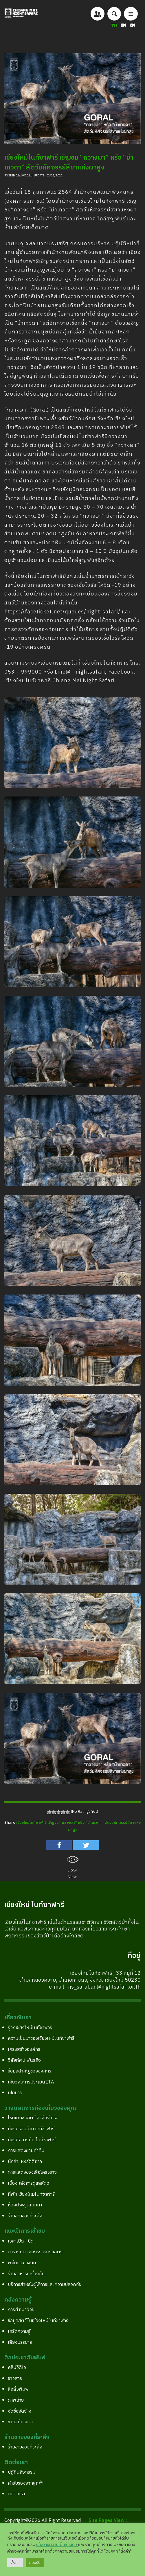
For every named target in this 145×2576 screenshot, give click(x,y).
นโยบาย (15, 2093)
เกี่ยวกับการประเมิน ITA (31, 2082)
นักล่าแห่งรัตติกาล (25, 2162)
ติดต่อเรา (16, 2494)
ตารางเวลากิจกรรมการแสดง (35, 2252)
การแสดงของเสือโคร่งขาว (32, 2172)
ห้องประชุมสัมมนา (25, 2205)
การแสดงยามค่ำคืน (26, 2151)
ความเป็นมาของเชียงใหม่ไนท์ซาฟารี (41, 2038)
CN (132, 25)
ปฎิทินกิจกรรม (21, 2472)
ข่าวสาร (15, 2379)
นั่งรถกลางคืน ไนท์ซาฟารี (32, 2140)
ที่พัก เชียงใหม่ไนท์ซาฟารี (31, 2194)
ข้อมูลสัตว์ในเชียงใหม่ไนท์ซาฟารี (38, 2321)
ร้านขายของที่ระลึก (25, 2216)
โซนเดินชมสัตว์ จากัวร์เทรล (33, 2118)
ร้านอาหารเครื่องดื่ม (26, 2274)
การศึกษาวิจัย (21, 2310)
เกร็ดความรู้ (19, 2331)
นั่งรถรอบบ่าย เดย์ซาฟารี (31, 2129)
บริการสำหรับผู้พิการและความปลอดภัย (44, 2285)
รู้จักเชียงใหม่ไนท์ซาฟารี (30, 2028)
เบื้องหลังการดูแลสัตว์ (28, 2183)
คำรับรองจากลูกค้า (25, 2483)
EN (124, 25)
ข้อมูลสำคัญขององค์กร (29, 2071)
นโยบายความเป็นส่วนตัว (57, 2544)
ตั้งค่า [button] (15, 2563)
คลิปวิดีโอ (17, 2368)
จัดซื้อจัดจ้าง (19, 2411)
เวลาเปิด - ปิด (21, 2241)
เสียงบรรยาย (20, 2342)
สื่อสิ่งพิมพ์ (18, 2389)
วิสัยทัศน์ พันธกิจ (24, 2060)
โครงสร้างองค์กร (24, 2049)
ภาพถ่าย (16, 2400)
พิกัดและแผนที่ (22, 2263)
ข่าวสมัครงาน (20, 2422)
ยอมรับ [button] (35, 2563)
